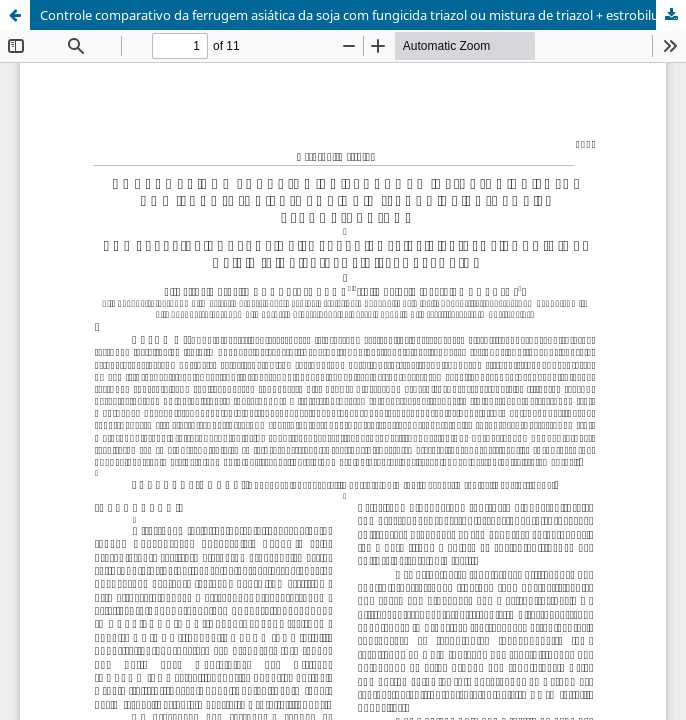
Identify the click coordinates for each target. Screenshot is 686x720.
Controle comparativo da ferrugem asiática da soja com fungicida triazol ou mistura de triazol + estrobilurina (361, 15)
